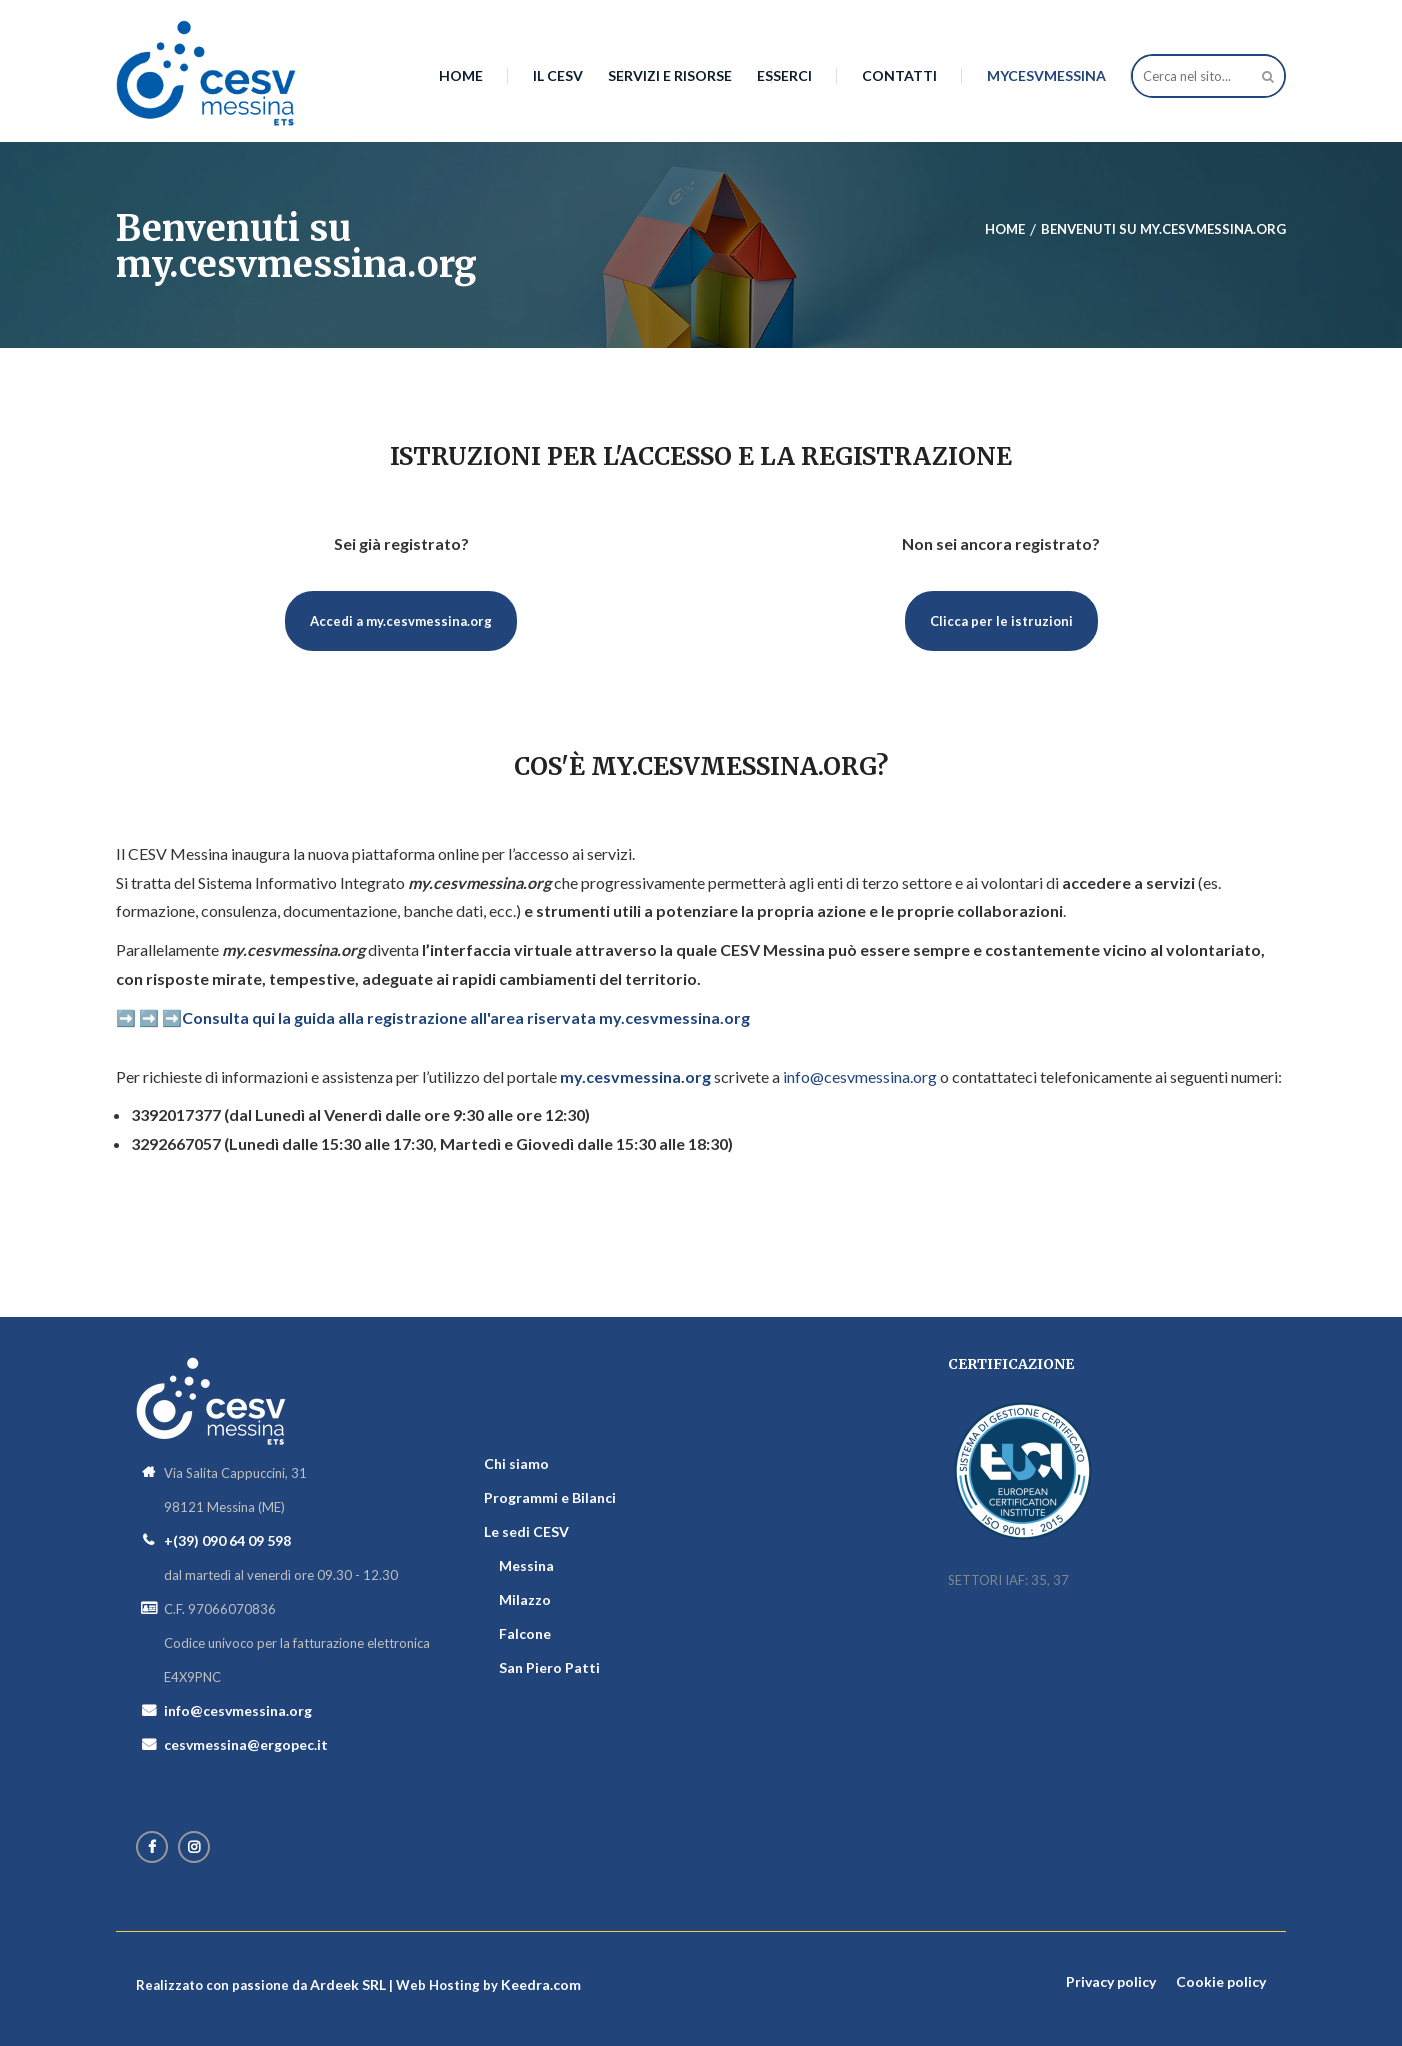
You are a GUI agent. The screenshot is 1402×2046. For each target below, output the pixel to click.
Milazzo (525, 1599)
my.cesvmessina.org (635, 1076)
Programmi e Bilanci (550, 1497)
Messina (526, 1565)
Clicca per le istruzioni (1001, 621)
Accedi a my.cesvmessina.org (401, 621)
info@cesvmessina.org (860, 1076)
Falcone (525, 1633)
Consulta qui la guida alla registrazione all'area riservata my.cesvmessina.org (466, 1017)
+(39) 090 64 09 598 (227, 1540)
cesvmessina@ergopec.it (246, 1744)
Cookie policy (1221, 1981)
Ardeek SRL (348, 1984)
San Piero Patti (549, 1667)
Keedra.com (541, 1984)
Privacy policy (1111, 1981)
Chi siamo (516, 1463)
